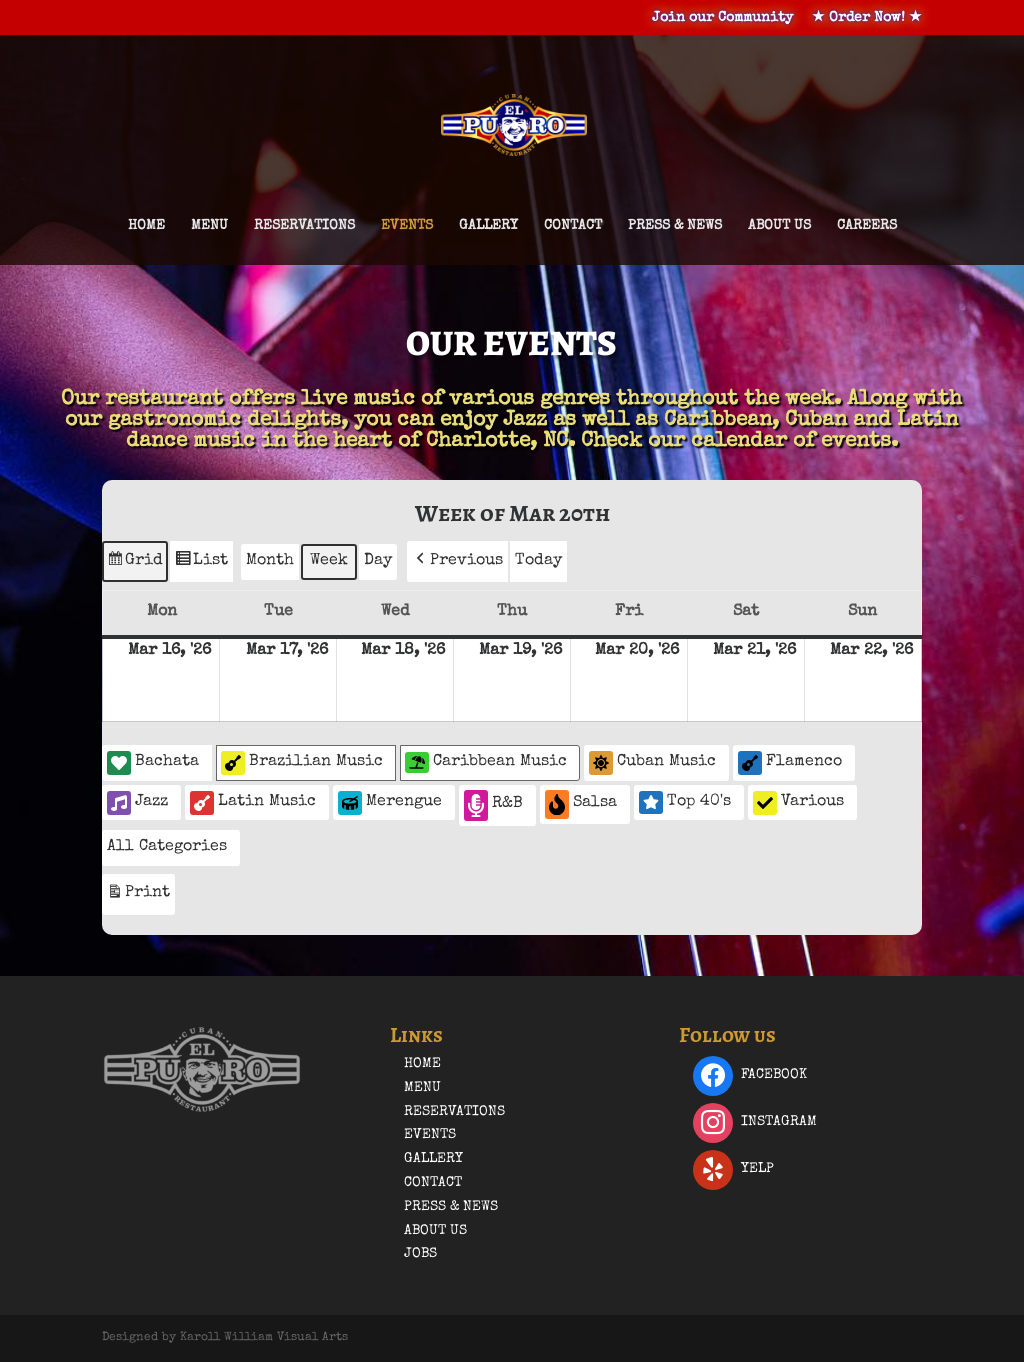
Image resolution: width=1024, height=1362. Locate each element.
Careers (867, 226)
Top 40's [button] (685, 802)
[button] (457, 561)
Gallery (488, 226)
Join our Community (722, 18)
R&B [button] (493, 805)
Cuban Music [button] (652, 763)
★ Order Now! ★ (867, 18)
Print (138, 896)
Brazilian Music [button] (302, 763)
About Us (779, 226)
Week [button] (329, 561)
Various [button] (798, 803)
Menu (209, 226)
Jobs (420, 1254)
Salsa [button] (581, 804)
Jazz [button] (137, 803)
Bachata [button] (153, 763)
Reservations (304, 226)
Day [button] (378, 561)
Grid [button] (134, 564)
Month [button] (270, 561)
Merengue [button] (390, 803)
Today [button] (538, 561)
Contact (573, 226)
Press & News (675, 226)
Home (146, 226)
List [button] (201, 564)
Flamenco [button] (790, 763)
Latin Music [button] (253, 803)
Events (407, 226)
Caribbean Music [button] (486, 762)
